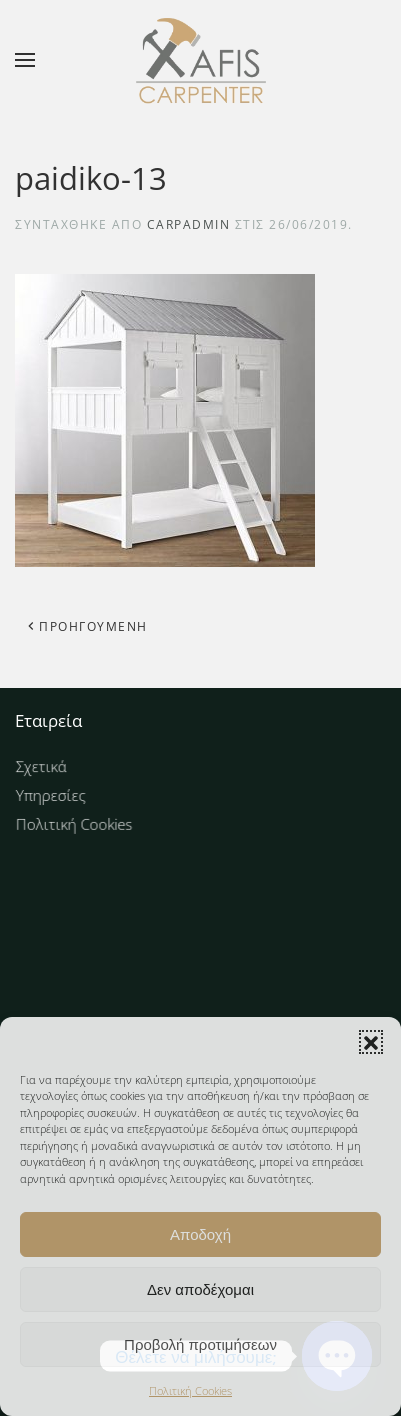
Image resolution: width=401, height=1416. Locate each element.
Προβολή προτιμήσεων (200, 1344)
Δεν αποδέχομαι (200, 1289)
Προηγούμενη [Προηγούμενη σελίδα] (87, 626)
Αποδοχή (200, 1234)
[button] (371, 1042)
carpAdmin (189, 224)
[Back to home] (200, 60)
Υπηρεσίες (62, 795)
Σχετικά (53, 768)
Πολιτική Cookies (190, 1390)
